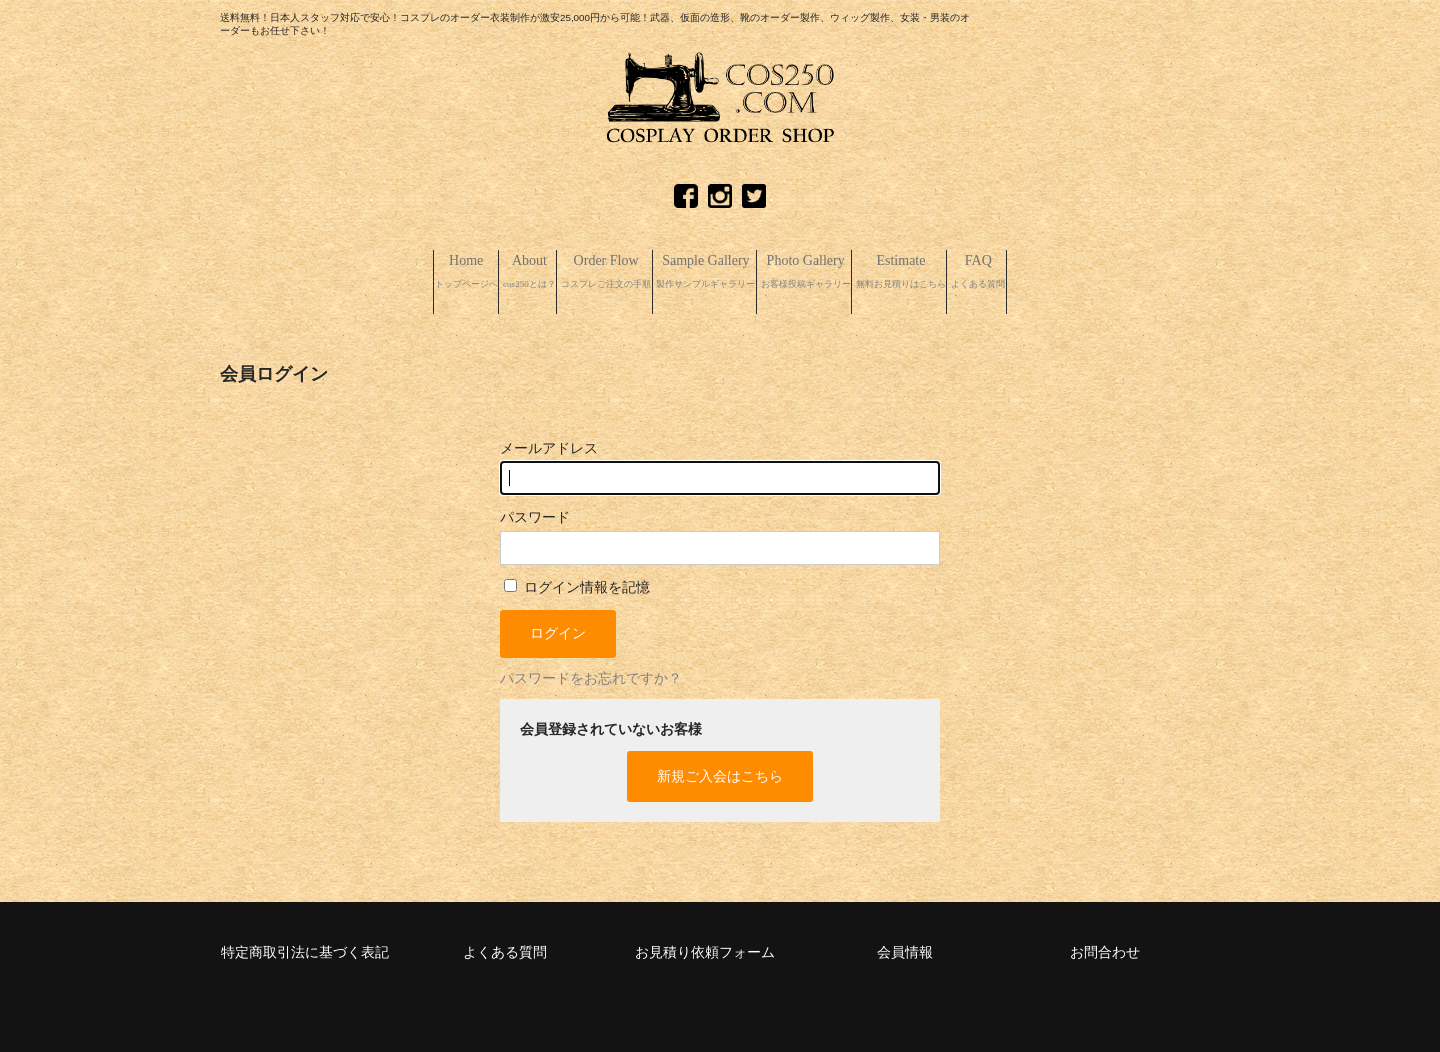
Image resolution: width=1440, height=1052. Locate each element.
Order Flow (542, 272)
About (418, 272)
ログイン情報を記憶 (577, 580)
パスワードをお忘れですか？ (591, 672)
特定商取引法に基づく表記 (305, 946)
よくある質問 (505, 946)
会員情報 (905, 946)
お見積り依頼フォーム (705, 946)
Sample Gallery (699, 272)
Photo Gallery (856, 272)
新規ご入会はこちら (720, 770)
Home (315, 272)
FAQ (1131, 272)
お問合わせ (1105, 946)
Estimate (1007, 272)
